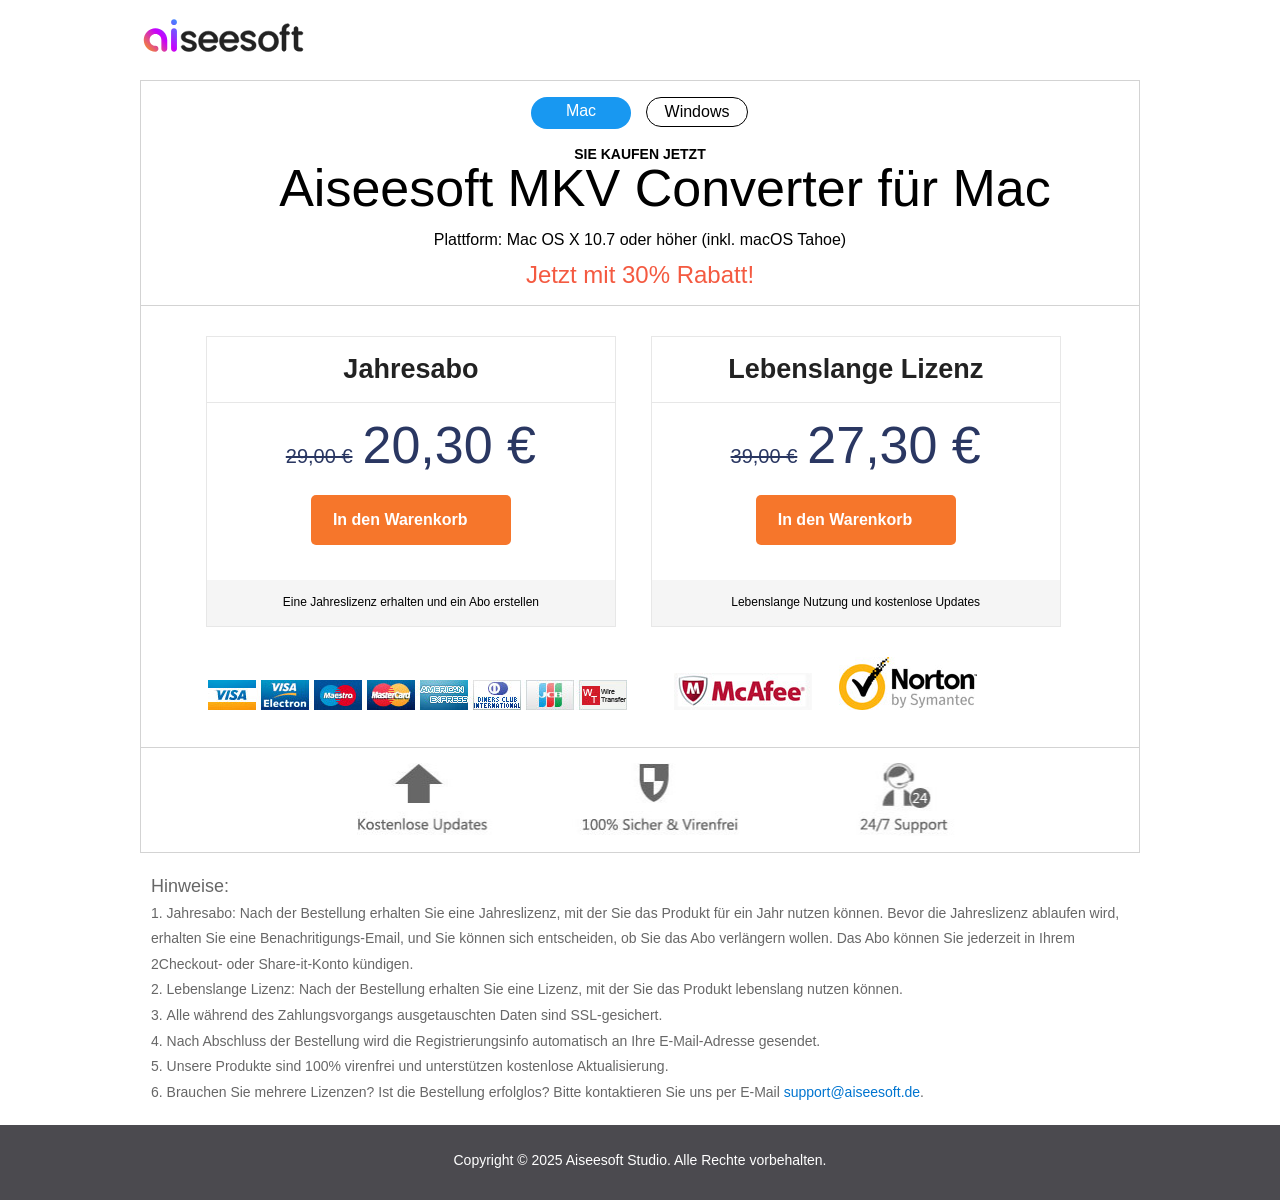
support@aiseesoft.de (852, 1092)
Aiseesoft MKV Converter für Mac (665, 188)
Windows (697, 111)
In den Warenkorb (400, 519)
